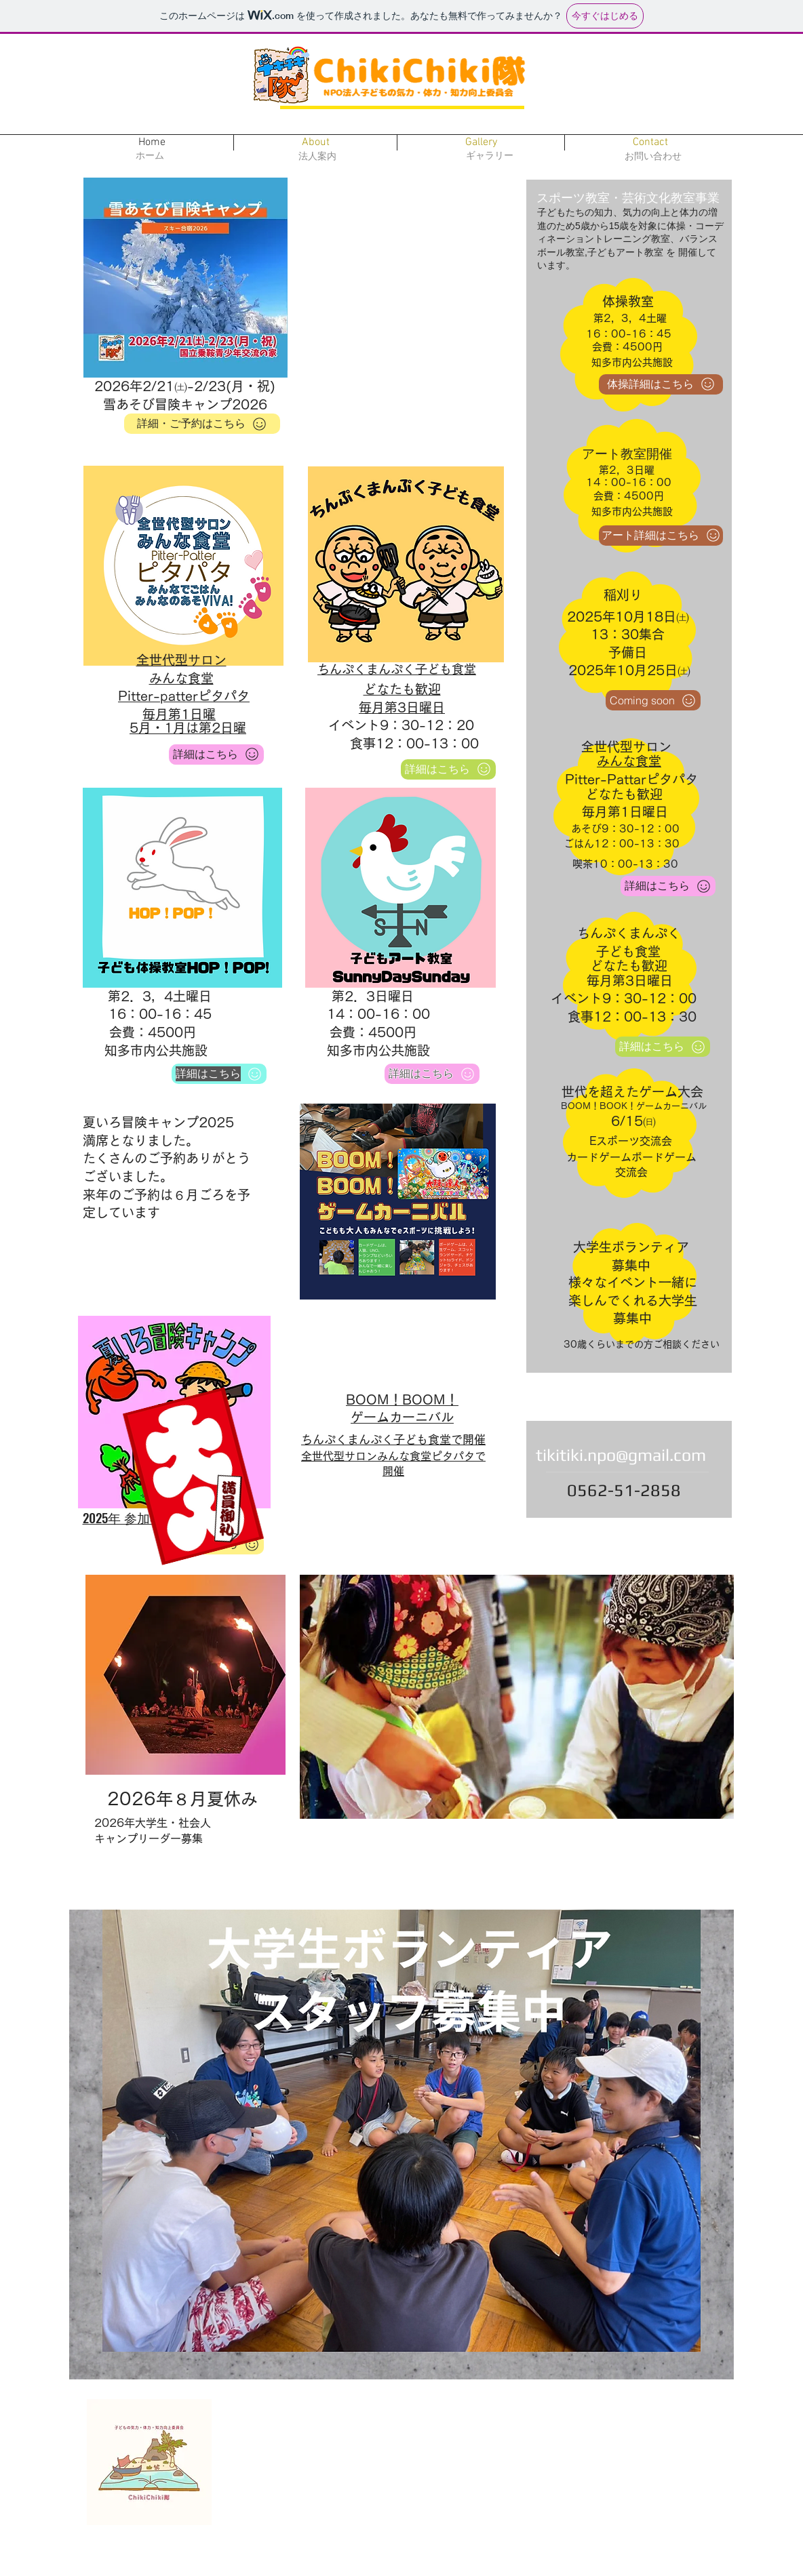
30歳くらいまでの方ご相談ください (642, 1344)
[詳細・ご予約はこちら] (202, 424)
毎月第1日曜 (179, 714)
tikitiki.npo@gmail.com (621, 1455)
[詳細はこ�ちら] (216, 754)
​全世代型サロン (181, 659)
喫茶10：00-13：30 (625, 864)
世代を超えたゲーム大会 (632, 1091)
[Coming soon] (653, 700)
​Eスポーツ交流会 (630, 1140)
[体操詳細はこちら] (661, 384)
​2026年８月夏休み (182, 1798)
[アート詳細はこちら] (661, 535)
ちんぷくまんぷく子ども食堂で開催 (393, 1439)
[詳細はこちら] (219, 1074)
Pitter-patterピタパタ (184, 695)
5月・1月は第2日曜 (188, 727)
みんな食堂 (181, 678)
